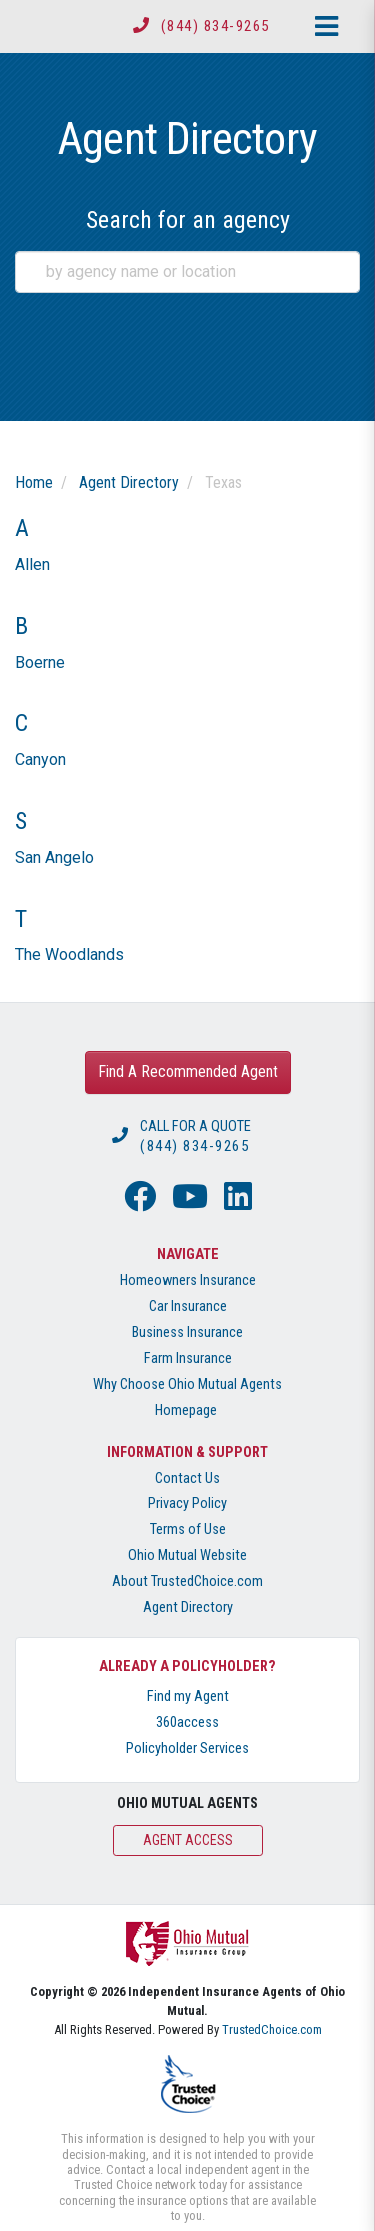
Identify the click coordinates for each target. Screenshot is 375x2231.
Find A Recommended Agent (188, 1071)
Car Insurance (188, 1306)
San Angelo (54, 857)
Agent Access (188, 1840)
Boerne (40, 662)
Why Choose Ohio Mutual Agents (187, 1384)
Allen (32, 564)
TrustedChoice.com (272, 2029)
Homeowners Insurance (188, 1280)
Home (34, 482)
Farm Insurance (188, 1358)
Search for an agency (188, 220)
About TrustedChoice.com (187, 1581)
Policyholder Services (187, 1748)
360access (187, 1722)
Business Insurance (187, 1332)
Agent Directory (129, 482)
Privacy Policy (187, 1503)
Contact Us (187, 1478)
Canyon (40, 759)
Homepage (186, 1410)
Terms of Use (188, 1529)
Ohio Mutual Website (187, 1555)
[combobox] (187, 272)
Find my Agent (188, 1696)
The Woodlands (69, 954)
